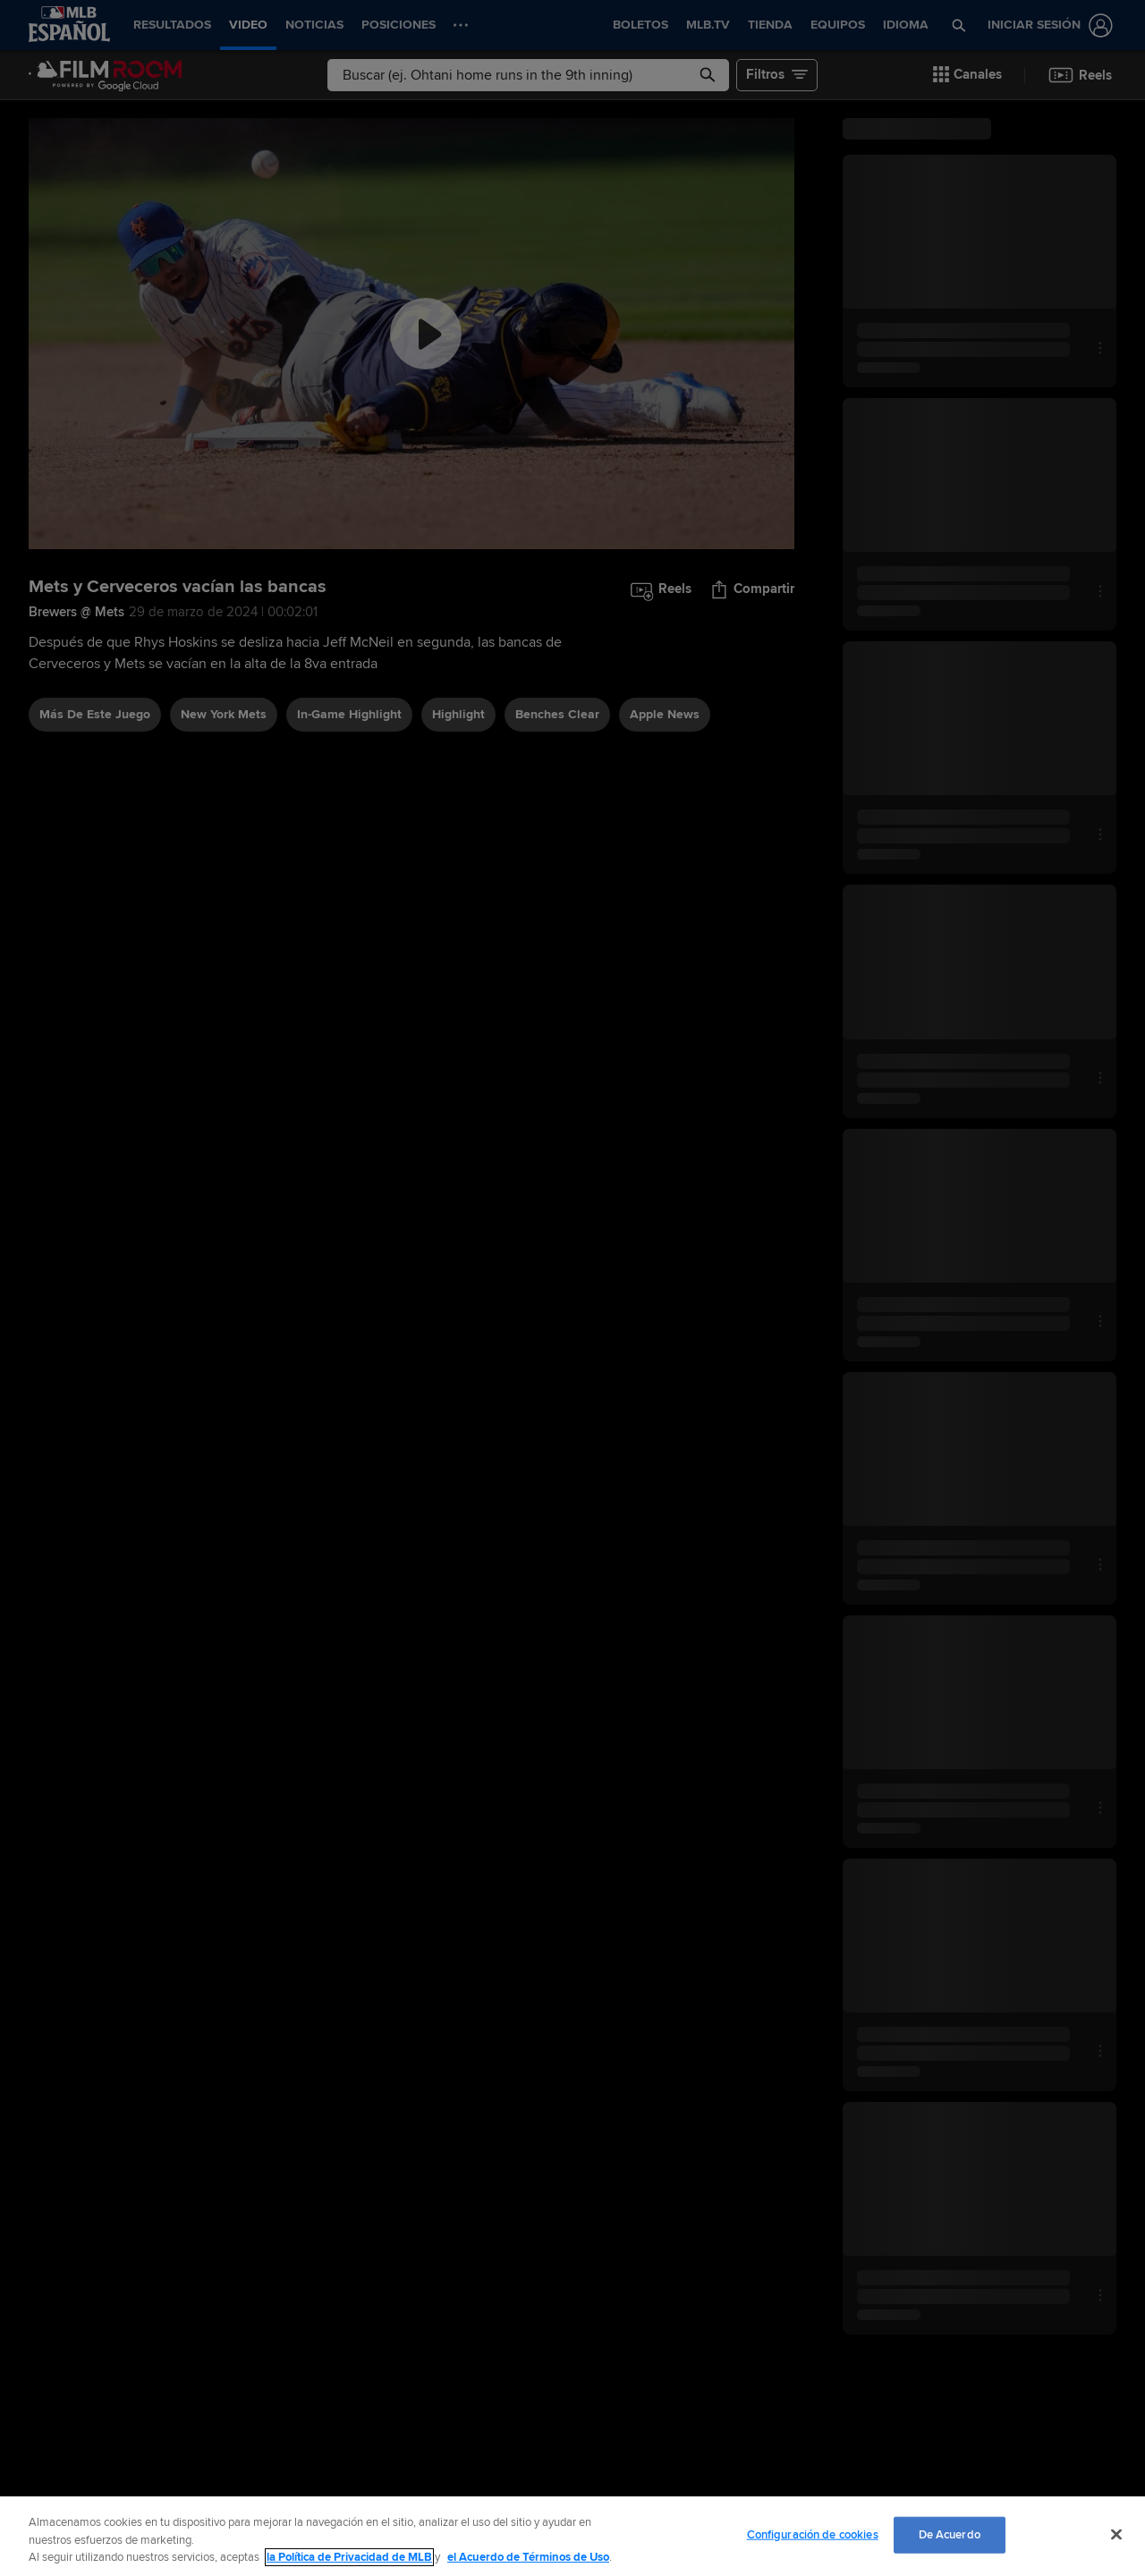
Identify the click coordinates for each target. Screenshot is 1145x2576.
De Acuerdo (949, 2534)
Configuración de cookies (812, 2534)
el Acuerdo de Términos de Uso (528, 2557)
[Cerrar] (1116, 2534)
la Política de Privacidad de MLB (349, 2557)
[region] (572, 2536)
